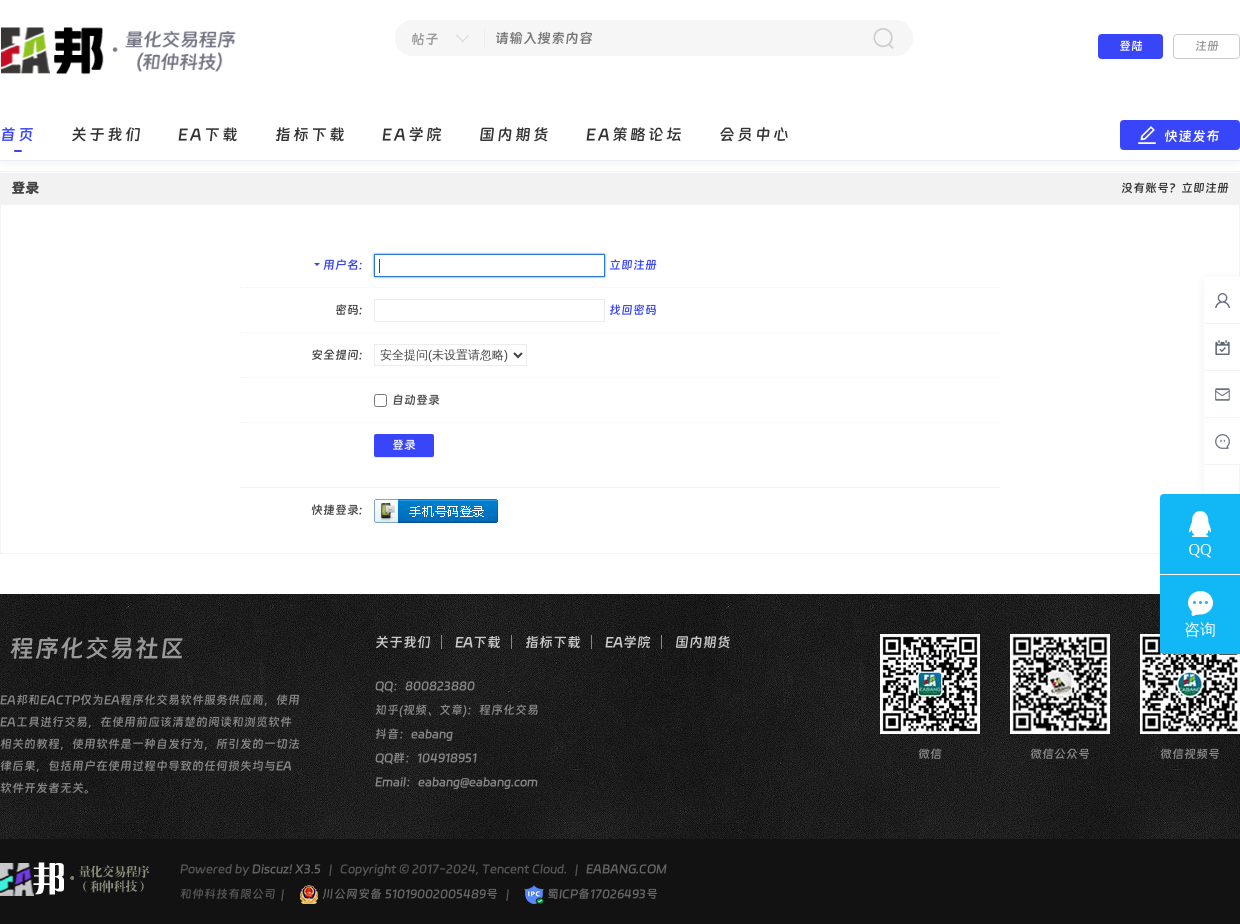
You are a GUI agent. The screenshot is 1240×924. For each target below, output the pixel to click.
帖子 (425, 39)
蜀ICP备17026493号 (591, 894)
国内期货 (515, 134)
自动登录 (407, 400)
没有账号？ (1151, 188)
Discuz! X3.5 (286, 869)
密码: (348, 310)
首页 (18, 134)
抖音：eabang (414, 734)
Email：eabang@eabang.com (456, 782)
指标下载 (311, 134)
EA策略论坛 (635, 134)
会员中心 (755, 134)
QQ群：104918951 (426, 758)
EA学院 (413, 134)
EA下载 (209, 134)
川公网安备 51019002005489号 (398, 894)
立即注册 (633, 265)
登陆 (1131, 46)
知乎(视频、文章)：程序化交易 (457, 710)
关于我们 (107, 134)
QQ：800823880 (425, 686)
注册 (1207, 46)
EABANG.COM (626, 869)
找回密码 (633, 310)
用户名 (341, 265)
